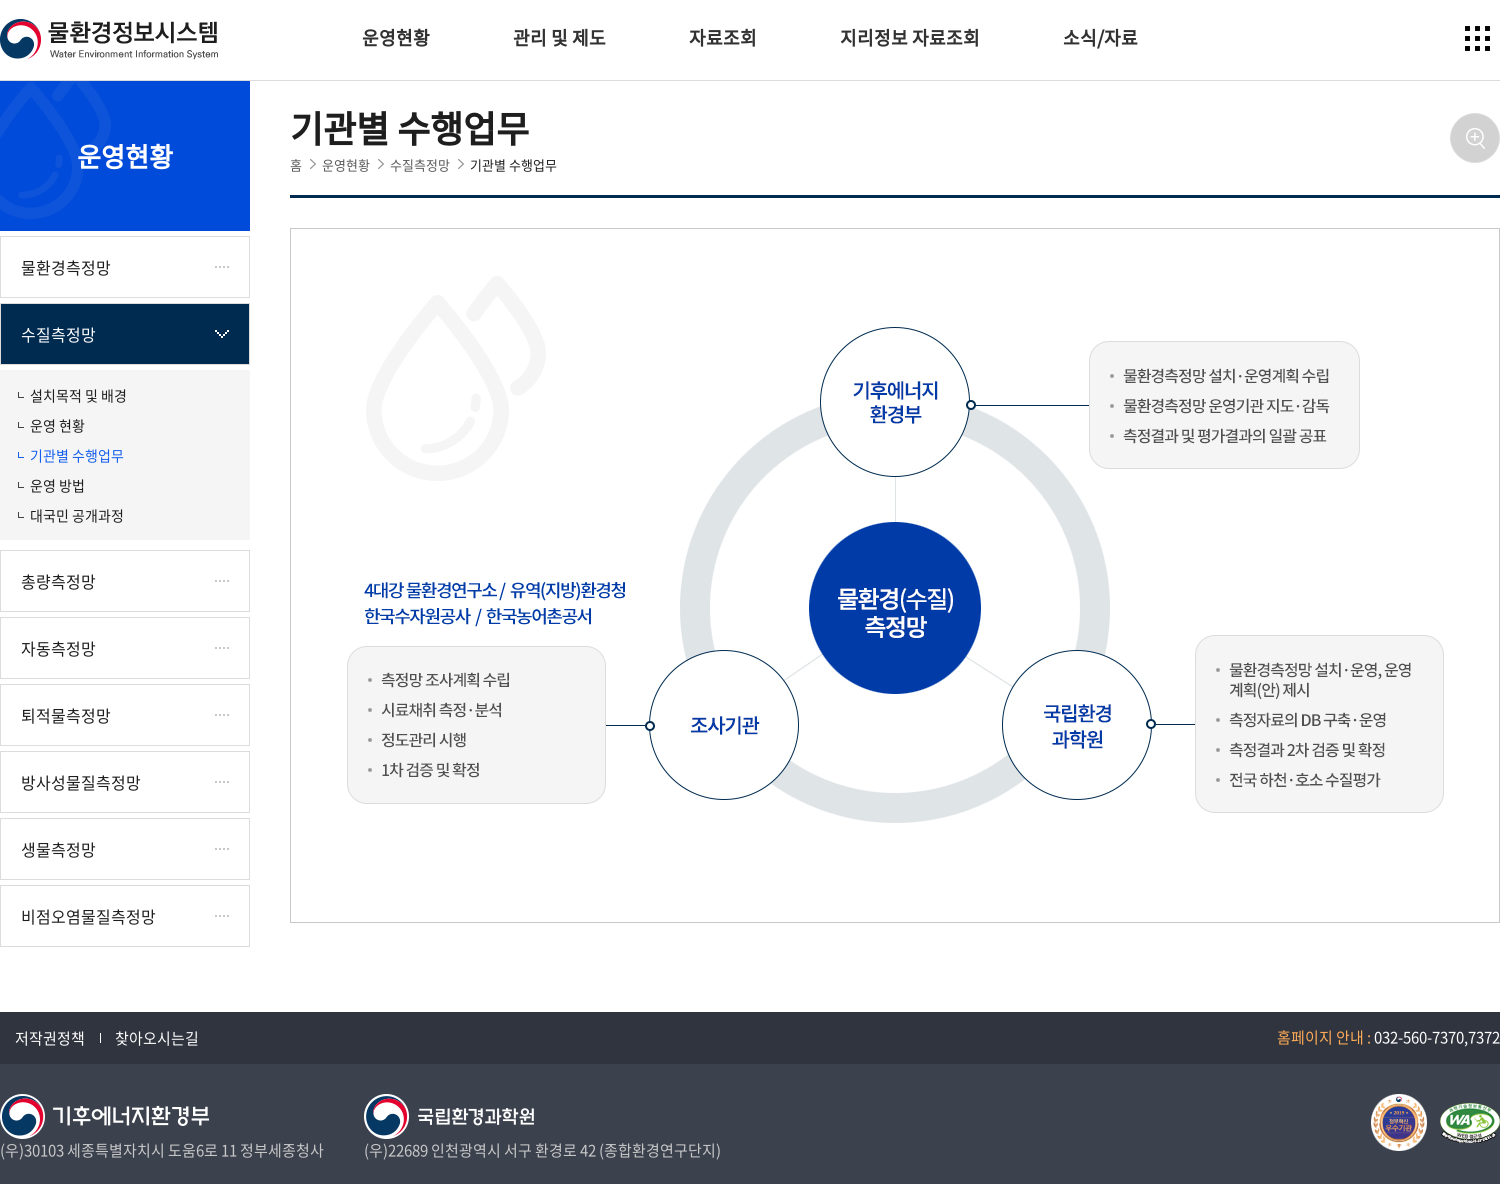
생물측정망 (58, 849)
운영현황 (396, 37)
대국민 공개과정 (77, 515)
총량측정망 (58, 581)
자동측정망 (58, 648)
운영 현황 (57, 425)
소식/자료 (1100, 37)
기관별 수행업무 (77, 455)
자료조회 (723, 37)
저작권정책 (50, 1038)
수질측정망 (58, 334)
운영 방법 (57, 485)
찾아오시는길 (157, 1038)
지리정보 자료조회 (910, 37)
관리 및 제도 (559, 37)
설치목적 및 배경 (78, 395)
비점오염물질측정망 (88, 916)
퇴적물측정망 (66, 715)
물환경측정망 (66, 267)
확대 (1475, 138)
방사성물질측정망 (81, 782)
